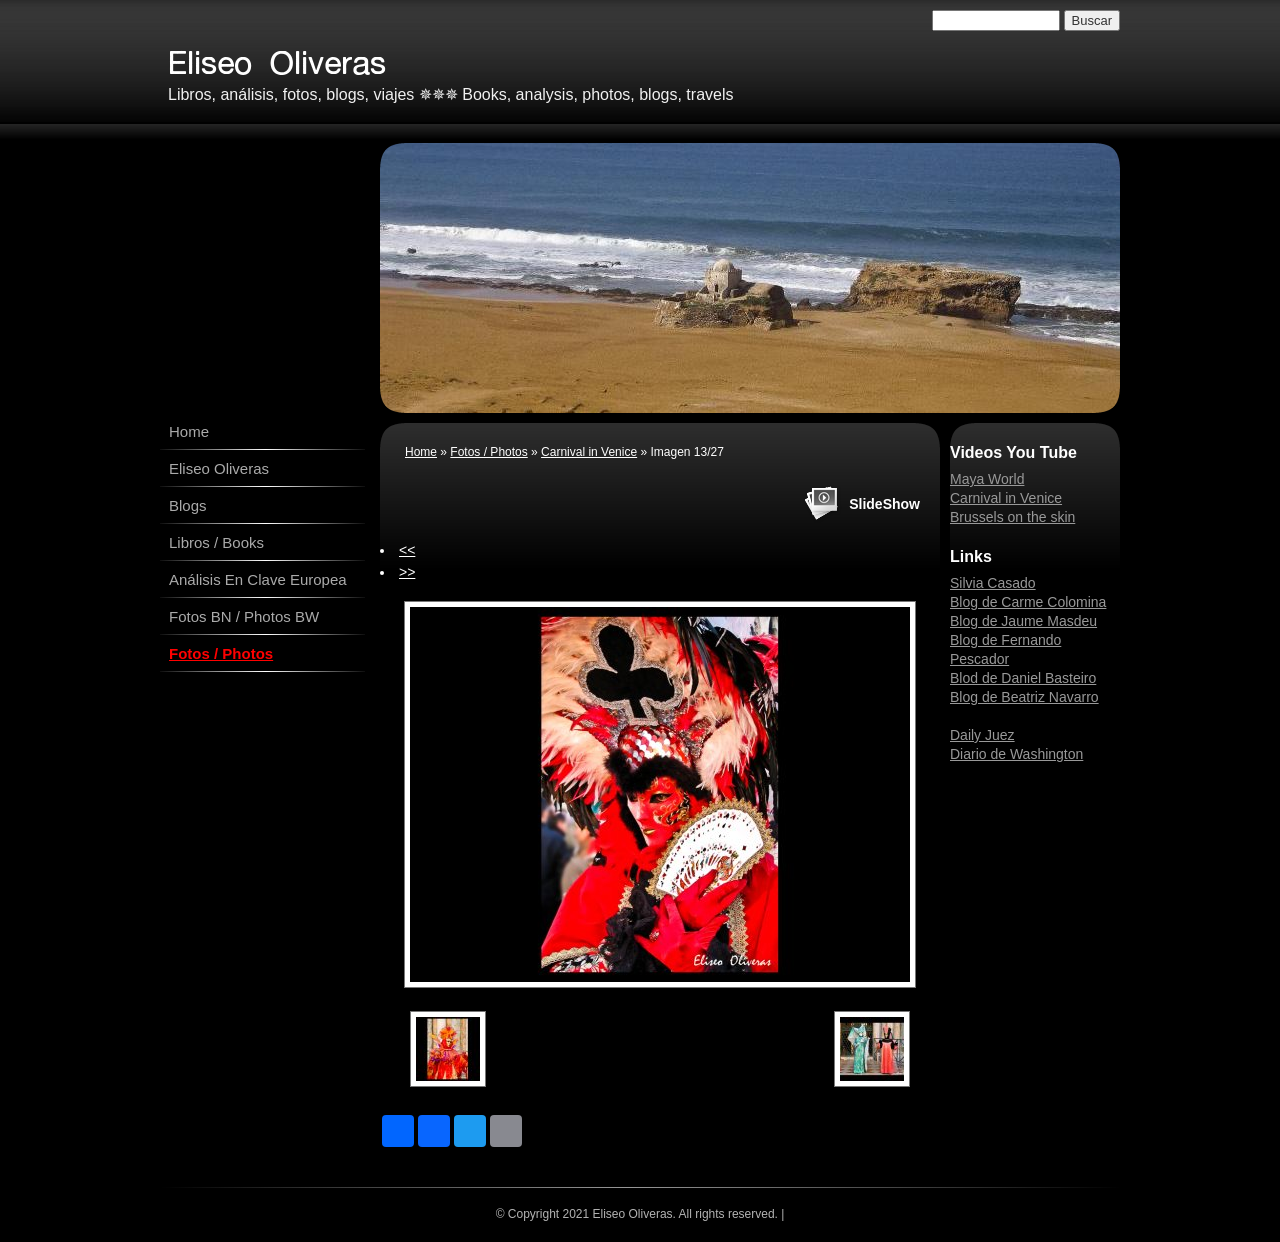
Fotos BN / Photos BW (244, 616)
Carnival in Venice (589, 452)
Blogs (188, 505)
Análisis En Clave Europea (258, 579)
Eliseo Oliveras (219, 468)
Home (189, 431)
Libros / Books (216, 542)
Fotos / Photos (221, 653)
